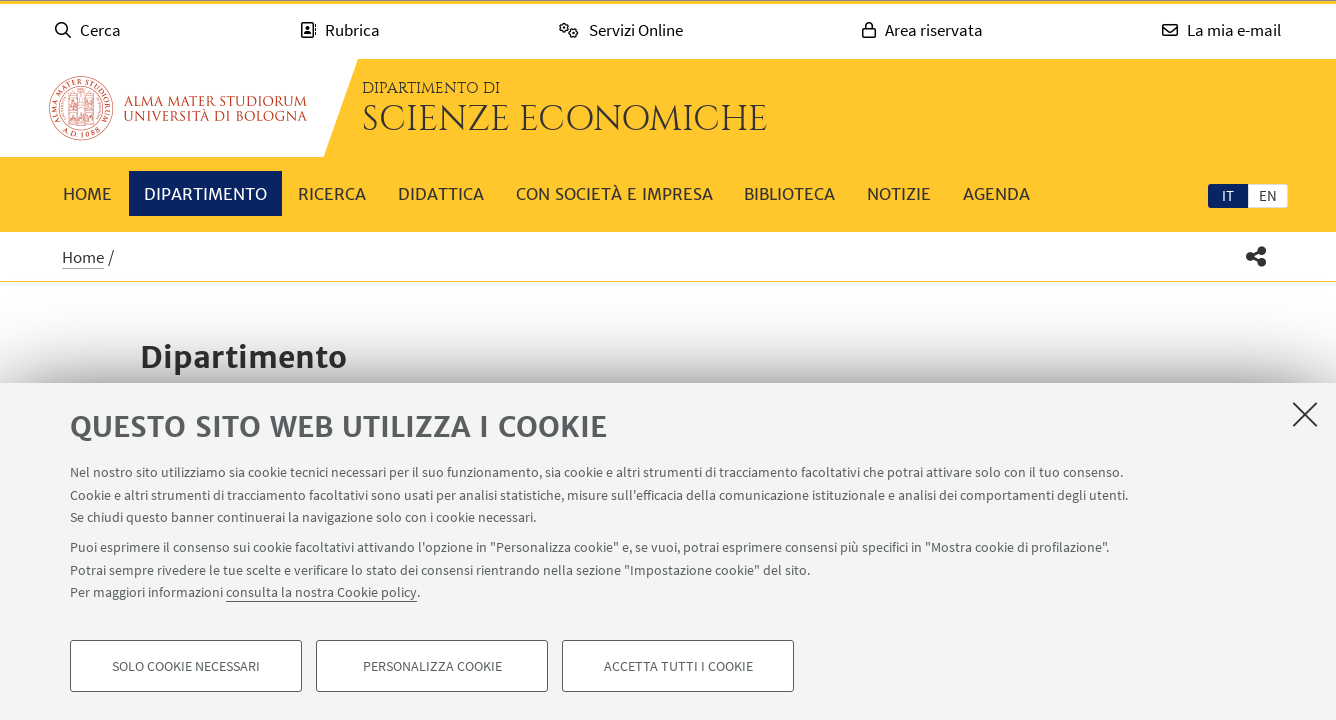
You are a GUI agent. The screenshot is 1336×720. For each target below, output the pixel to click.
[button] (1256, 256)
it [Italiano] (1228, 195)
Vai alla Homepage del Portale (178, 108)
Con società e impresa (614, 194)
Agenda (996, 194)
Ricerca (332, 194)
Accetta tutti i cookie (678, 666)
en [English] (1268, 195)
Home (87, 194)
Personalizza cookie (432, 666)
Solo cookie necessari (186, 666)
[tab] (1228, 195)
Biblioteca (789, 194)
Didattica (441, 194)
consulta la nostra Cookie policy (321, 592)
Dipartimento (205, 194)
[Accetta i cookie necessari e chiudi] (1305, 414)
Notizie (899, 194)
